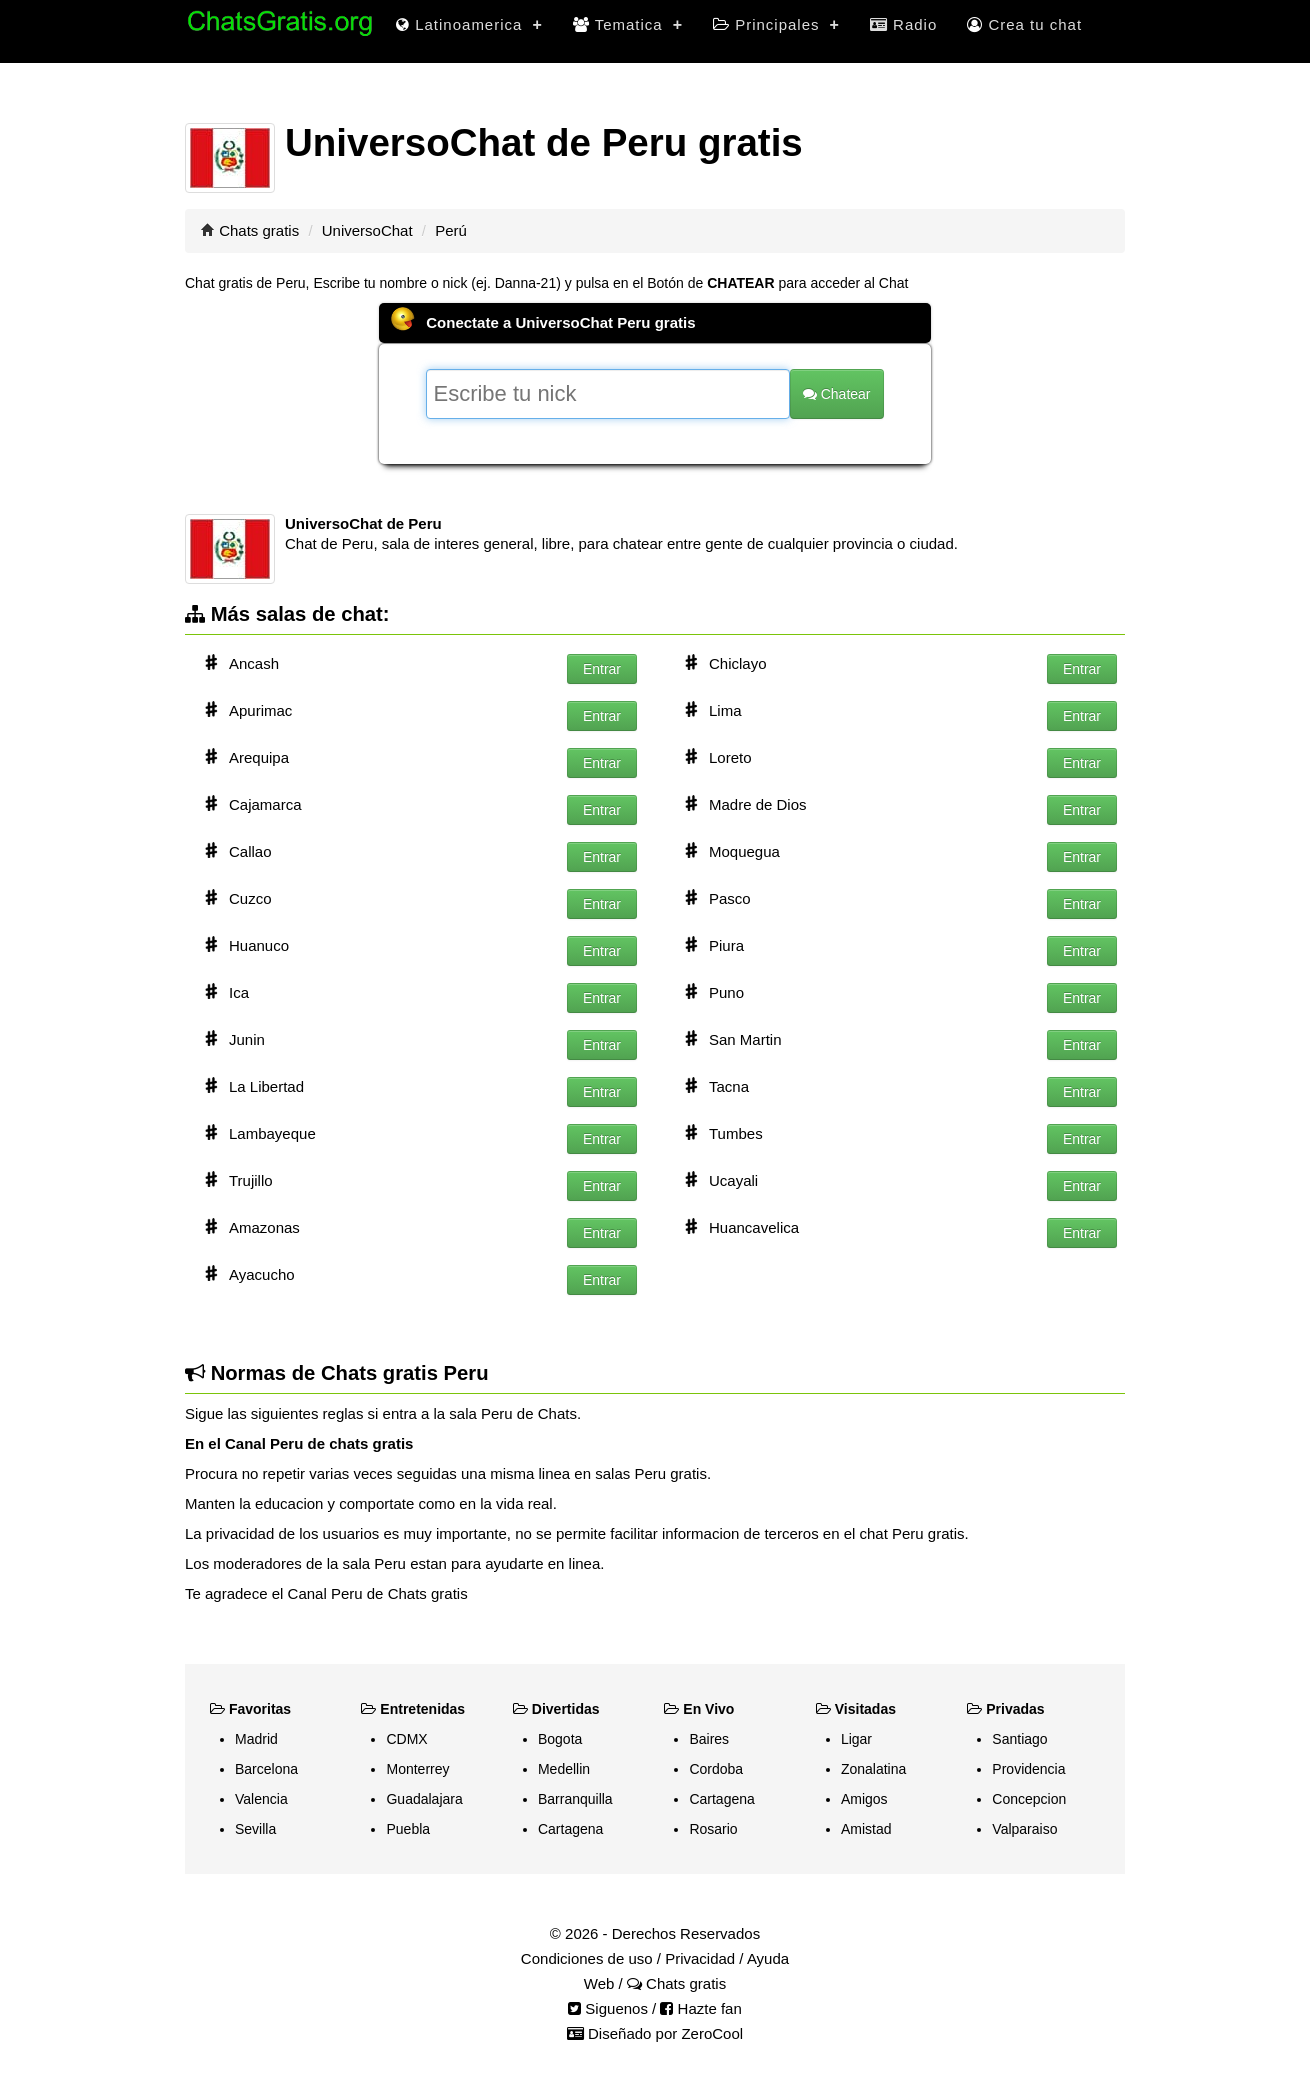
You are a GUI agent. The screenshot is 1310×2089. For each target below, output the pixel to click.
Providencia (1028, 1769)
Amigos (864, 1799)
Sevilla (255, 1829)
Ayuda (768, 1958)
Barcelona (266, 1769)
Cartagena (570, 1829)
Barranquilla (575, 1799)
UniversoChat (367, 230)
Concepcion (1029, 1799)
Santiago (1019, 1739)
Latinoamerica (469, 24)
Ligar (856, 1739)
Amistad (866, 1829)
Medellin (564, 1769)
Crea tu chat (1024, 24)
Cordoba (716, 1769)
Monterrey (417, 1769)
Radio (903, 24)
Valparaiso (1024, 1829)
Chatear (837, 394)
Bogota (560, 1739)
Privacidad (700, 1958)
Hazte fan (700, 2008)
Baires (709, 1739)
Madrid (256, 1739)
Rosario (713, 1829)
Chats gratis (259, 230)
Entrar (602, 669)
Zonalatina (873, 1769)
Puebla (408, 1829)
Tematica (628, 24)
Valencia (261, 1799)
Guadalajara (424, 1799)
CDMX (406, 1739)
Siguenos (608, 2008)
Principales (776, 24)
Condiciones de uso (587, 1958)
